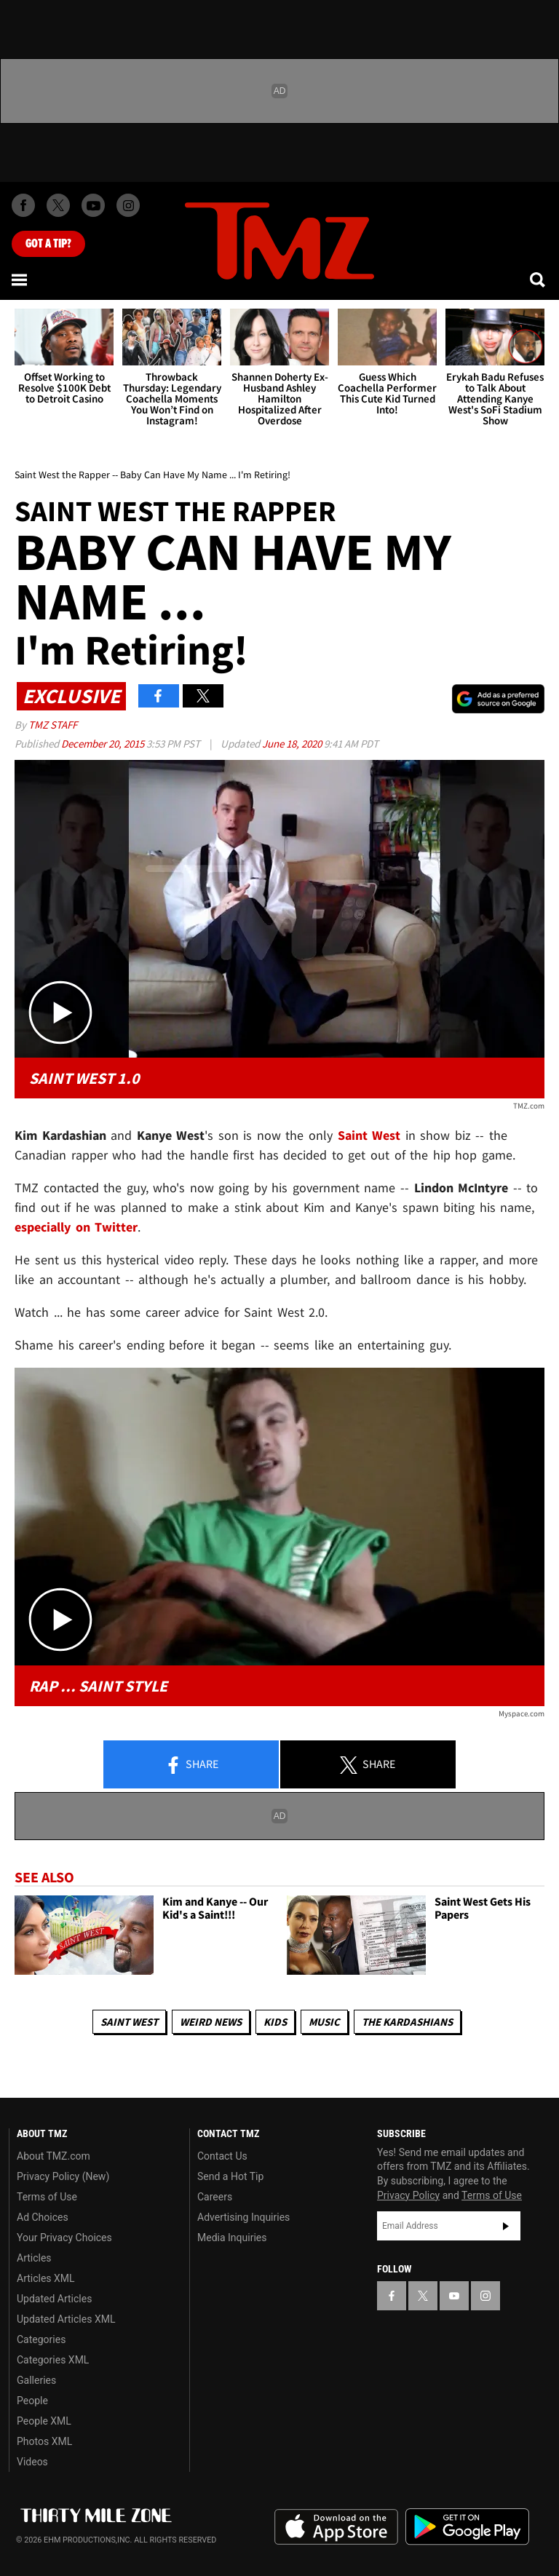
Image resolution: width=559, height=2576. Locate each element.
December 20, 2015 (103, 743)
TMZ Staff (52, 725)
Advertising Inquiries (243, 2217)
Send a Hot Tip (230, 2176)
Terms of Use (47, 2197)
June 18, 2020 (293, 743)
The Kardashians (407, 2022)
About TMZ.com (53, 2156)
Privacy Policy (408, 2195)
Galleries (36, 2380)
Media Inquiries (231, 2237)
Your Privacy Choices (64, 2237)
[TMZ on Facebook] (23, 205)
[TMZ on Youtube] (93, 205)
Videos (32, 2462)
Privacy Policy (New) (63, 2176)
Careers (214, 2197)
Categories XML (53, 2360)
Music (324, 2022)
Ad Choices (42, 2217)
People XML (44, 2421)
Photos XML (44, 2441)
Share (191, 1765)
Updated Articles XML (66, 2319)
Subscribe (505, 2225)
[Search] (538, 279)
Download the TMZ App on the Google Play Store (467, 2526)
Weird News (211, 2022)
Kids (275, 2022)
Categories (41, 2339)
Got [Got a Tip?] (48, 244)
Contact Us (222, 2156)
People (32, 2400)
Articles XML (46, 2278)
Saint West (369, 1135)
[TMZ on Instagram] (128, 205)
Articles (34, 2258)
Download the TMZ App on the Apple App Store (336, 2527)
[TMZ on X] (58, 205)
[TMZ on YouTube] (454, 2295)
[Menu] (20, 279)
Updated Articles (54, 2298)
